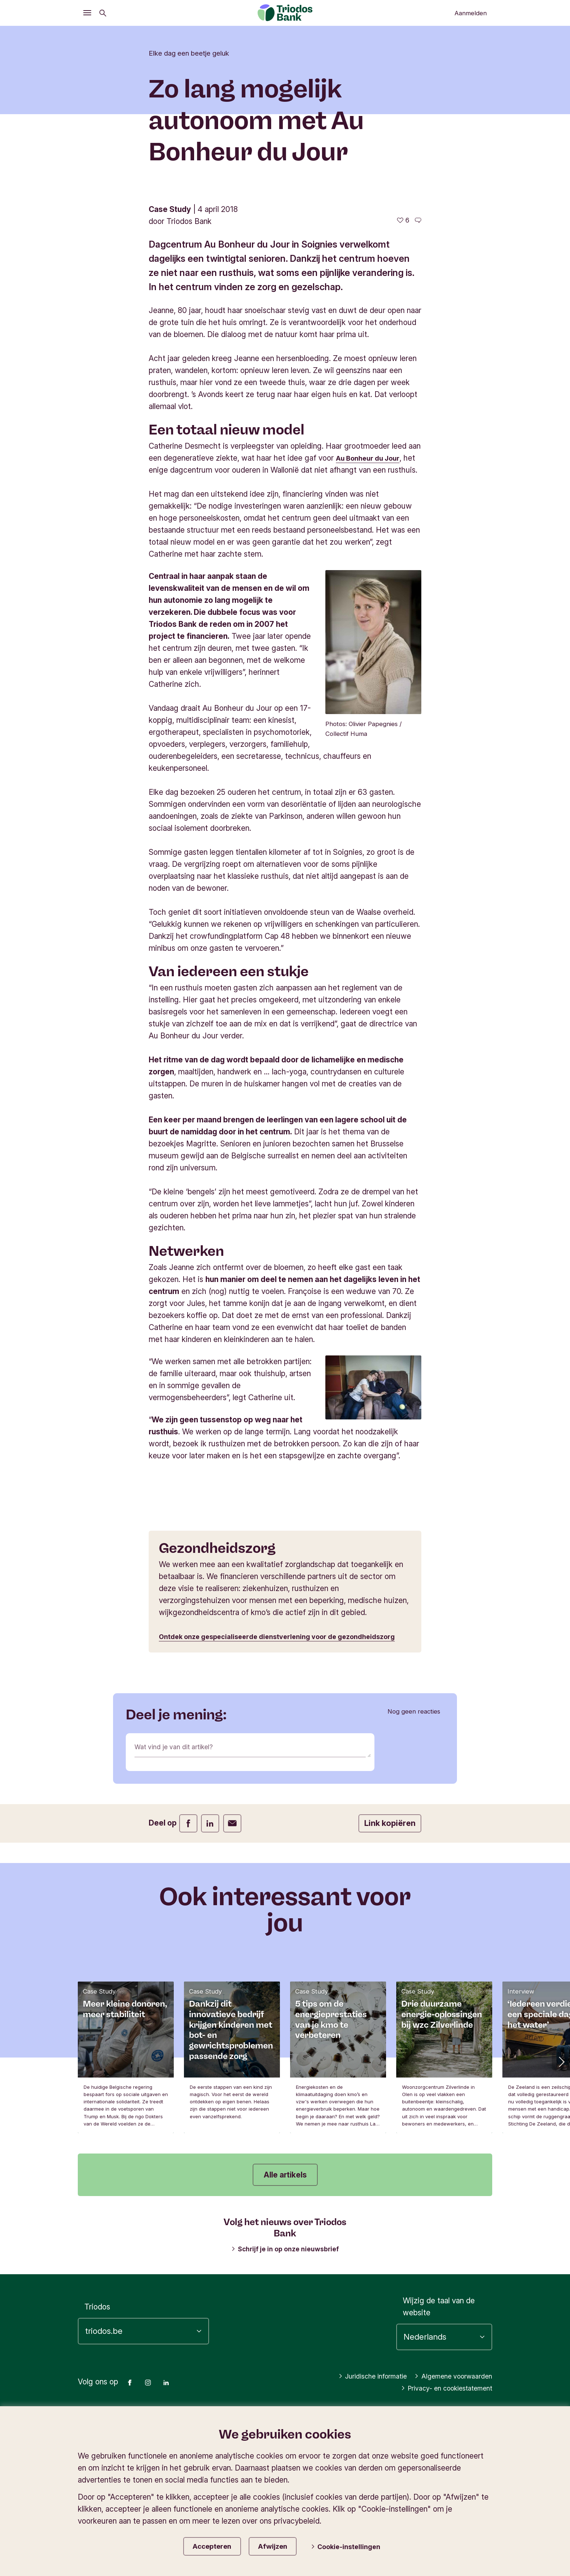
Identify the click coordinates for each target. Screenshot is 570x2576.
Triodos (97, 2468)
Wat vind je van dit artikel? (180, 1910)
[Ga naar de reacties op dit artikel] (418, 358)
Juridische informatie (356, 2538)
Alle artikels (285, 2336)
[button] (561, 2223)
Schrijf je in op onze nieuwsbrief (285, 2411)
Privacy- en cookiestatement (438, 2550)
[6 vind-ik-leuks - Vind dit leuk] (403, 358)
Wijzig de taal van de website (439, 2468)
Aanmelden (470, 13)
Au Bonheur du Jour (372, 596)
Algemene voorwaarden (448, 2538)
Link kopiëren (390, 1985)
